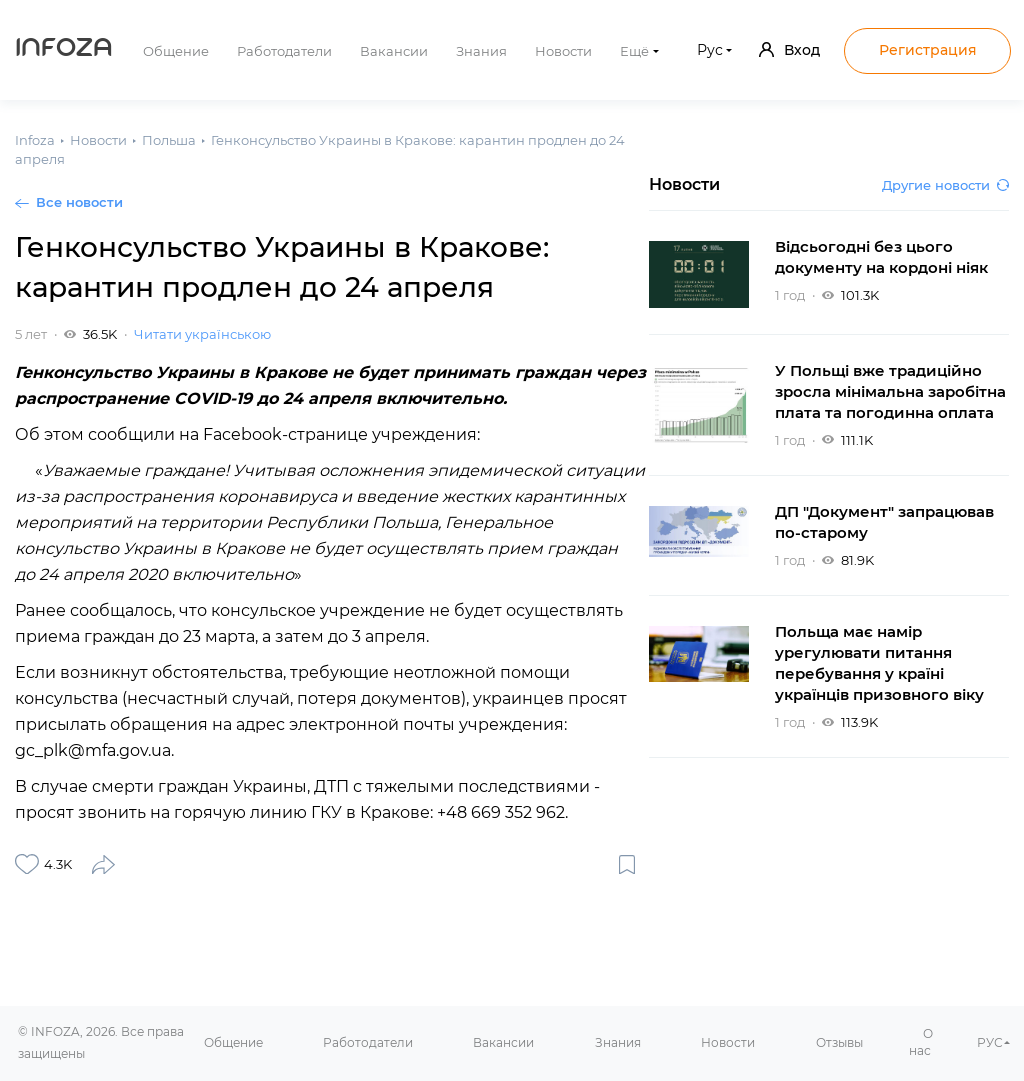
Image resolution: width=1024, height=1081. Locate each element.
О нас (921, 1042)
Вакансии (394, 51)
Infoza (64, 50)
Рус (710, 50)
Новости (563, 51)
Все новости (79, 202)
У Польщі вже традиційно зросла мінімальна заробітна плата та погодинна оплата (890, 391)
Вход (789, 50)
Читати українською (202, 334)
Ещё (634, 51)
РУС (990, 1042)
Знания (481, 51)
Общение (176, 51)
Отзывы (839, 1042)
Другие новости (945, 185)
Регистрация (928, 50)
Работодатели (284, 51)
